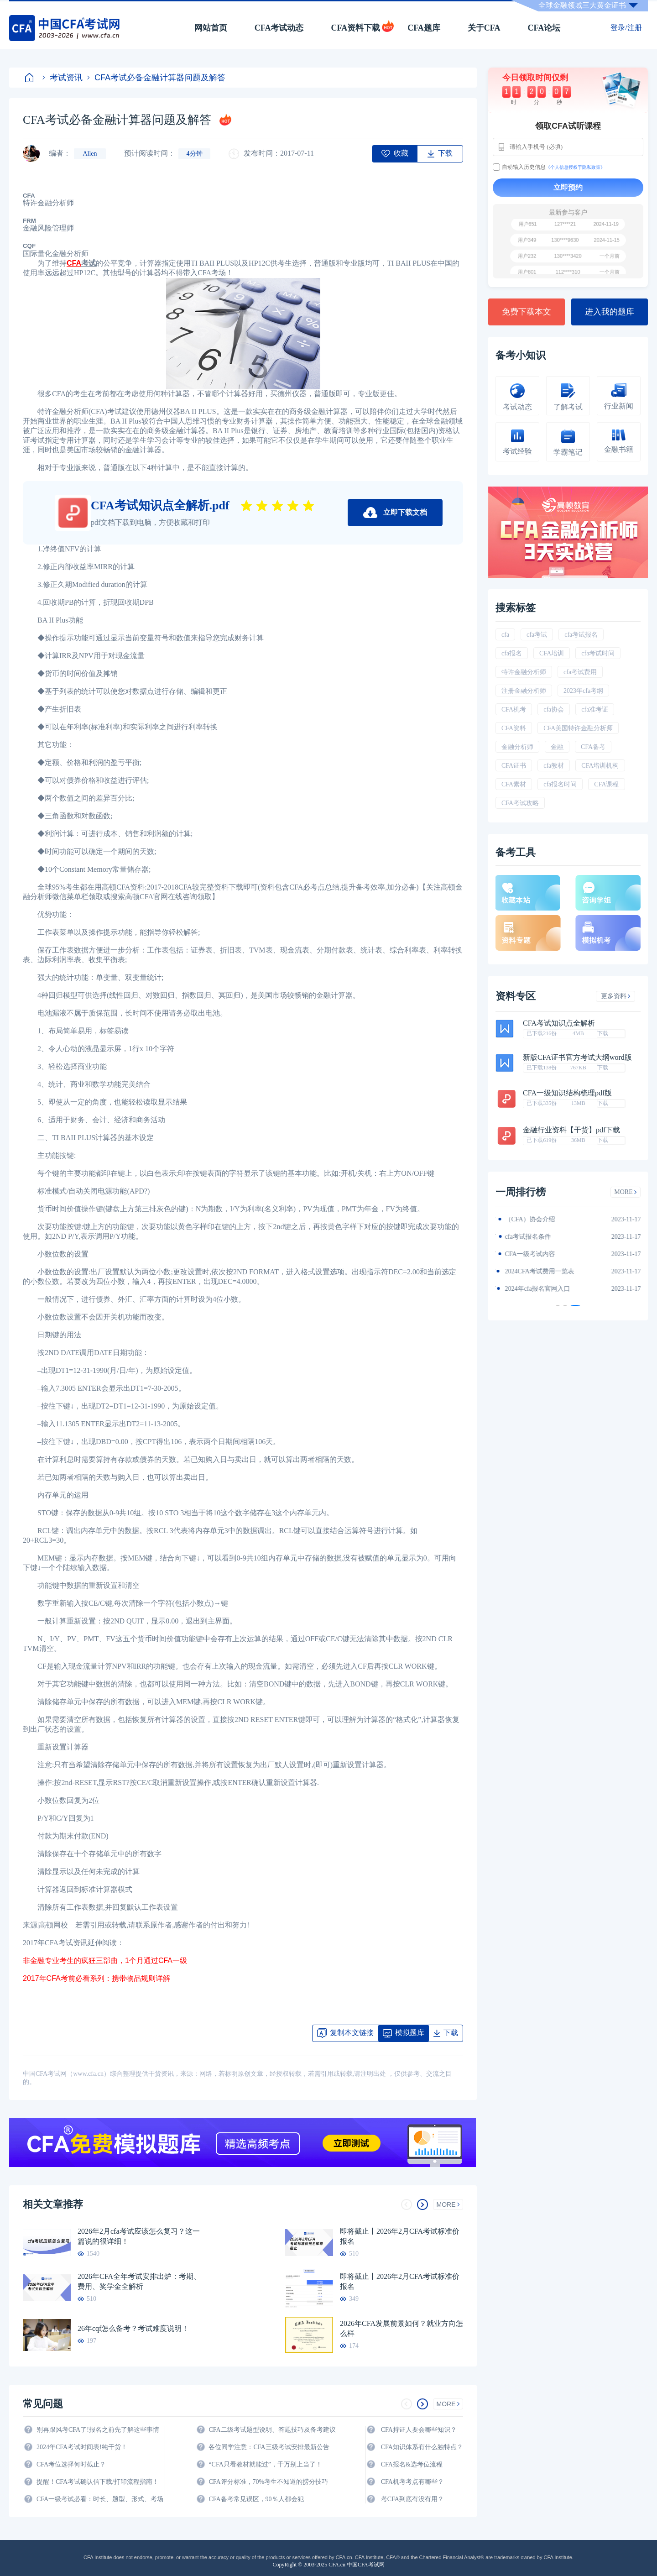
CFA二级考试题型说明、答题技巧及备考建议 (272, 2429)
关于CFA (484, 27)
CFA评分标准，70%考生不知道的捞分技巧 (268, 2481)
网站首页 (210, 27)
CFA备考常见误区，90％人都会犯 (256, 2499)
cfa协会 (553, 709)
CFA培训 (551, 653)
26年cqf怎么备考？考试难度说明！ (133, 2328)
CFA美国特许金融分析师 (578, 728)
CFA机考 (513, 709)
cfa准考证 (594, 709)
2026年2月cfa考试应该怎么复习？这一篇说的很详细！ (139, 2236)
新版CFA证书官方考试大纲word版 (577, 1057)
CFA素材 (513, 784)
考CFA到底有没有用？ (412, 2499)
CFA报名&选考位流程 (412, 2464)
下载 (602, 1033)
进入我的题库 (609, 311)
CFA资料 (513, 728)
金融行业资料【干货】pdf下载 (571, 1130)
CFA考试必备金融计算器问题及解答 (156, 77)
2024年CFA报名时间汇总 (539, 1254)
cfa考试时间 (598, 653)
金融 (557, 746)
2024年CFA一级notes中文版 (543, 1236)
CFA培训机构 (600, 765)
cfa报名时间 (560, 784)
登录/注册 (625, 27)
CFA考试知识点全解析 (559, 1023)
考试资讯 (62, 77)
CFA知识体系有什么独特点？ (422, 2447)
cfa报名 (511, 653)
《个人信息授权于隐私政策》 (575, 167)
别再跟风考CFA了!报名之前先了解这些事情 (97, 2429)
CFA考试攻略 (520, 803)
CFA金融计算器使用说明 (539, 1271)
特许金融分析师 (523, 672)
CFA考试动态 (279, 27)
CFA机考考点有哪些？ (412, 2481)
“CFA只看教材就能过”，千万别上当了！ (265, 2464)
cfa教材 (553, 765)
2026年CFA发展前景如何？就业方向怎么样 (401, 2328)
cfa (505, 634)
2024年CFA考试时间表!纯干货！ (81, 2447)
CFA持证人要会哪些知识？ (419, 2429)
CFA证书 (513, 765)
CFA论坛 (544, 27)
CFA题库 (423, 27)
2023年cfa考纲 (583, 690)
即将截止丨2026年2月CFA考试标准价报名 (399, 2236)
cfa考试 (537, 634)
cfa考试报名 (581, 634)
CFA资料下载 (355, 27)
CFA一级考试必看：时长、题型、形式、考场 (99, 2499)
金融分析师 (517, 746)
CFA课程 (606, 784)
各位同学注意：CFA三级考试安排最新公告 (269, 2447)
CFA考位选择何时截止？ (71, 2464)
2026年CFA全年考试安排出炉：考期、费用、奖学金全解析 (139, 2281)
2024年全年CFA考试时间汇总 (546, 1288)
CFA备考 (593, 746)
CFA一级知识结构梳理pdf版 (567, 1093)
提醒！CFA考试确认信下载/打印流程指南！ (97, 2481)
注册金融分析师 (523, 690)
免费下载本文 (526, 311)
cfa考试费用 (580, 672)
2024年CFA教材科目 (533, 1219)
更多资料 (616, 996)
